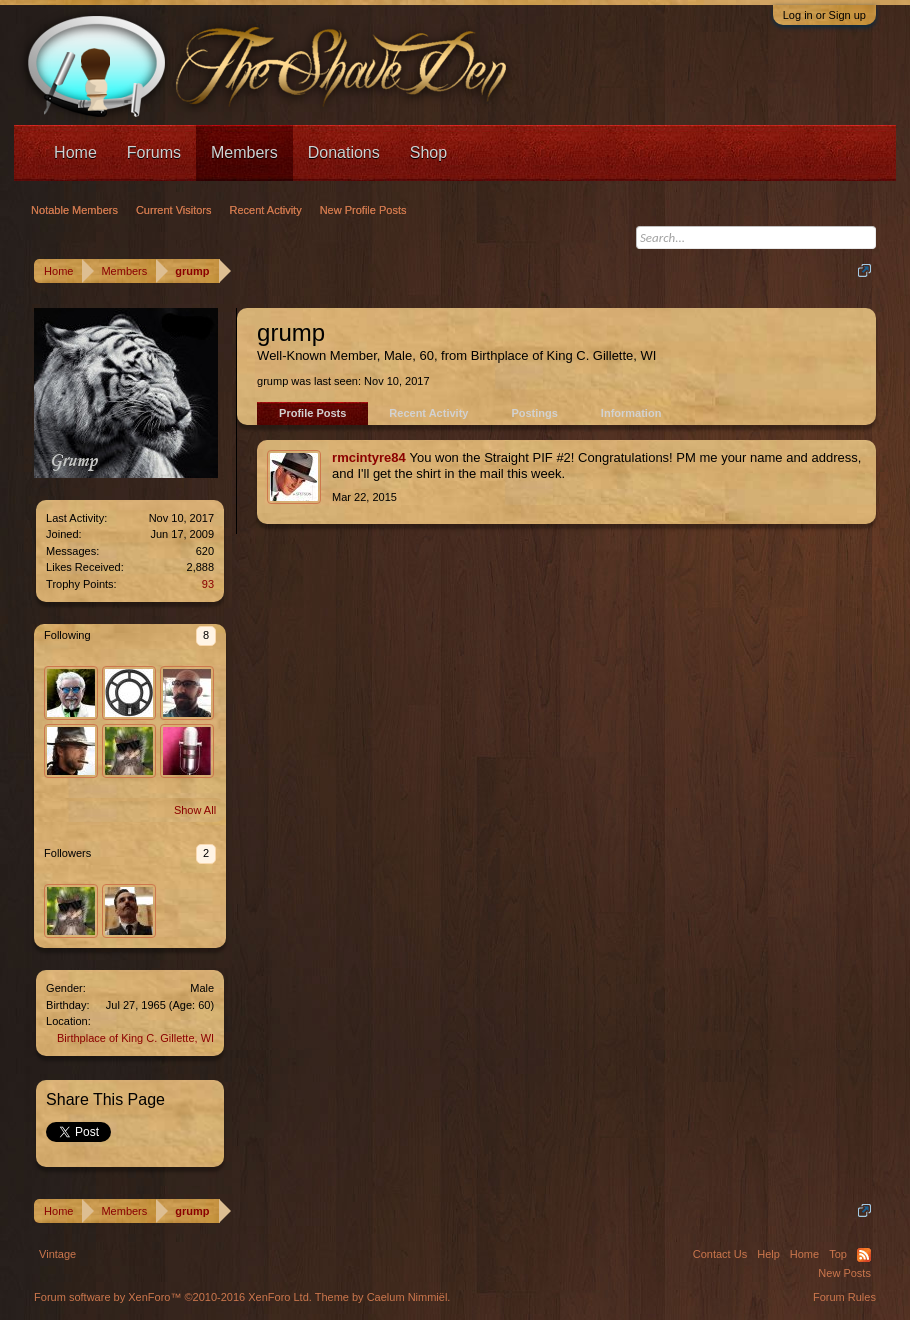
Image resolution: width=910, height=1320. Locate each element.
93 (208, 584)
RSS (864, 1255)
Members (244, 152)
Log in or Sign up (824, 15)
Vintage (57, 1254)
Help (768, 1254)
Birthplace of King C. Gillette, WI (135, 1038)
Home (75, 152)
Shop (428, 152)
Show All (195, 810)
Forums (154, 152)
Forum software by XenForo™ (173, 1297)
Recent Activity (428, 413)
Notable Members (74, 210)
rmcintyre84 (369, 457)
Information (631, 413)
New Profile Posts (363, 210)
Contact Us (720, 1254)
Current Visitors (174, 210)
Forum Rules (844, 1297)
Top (838, 1254)
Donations (344, 152)
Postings (534, 413)
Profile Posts (312, 413)
